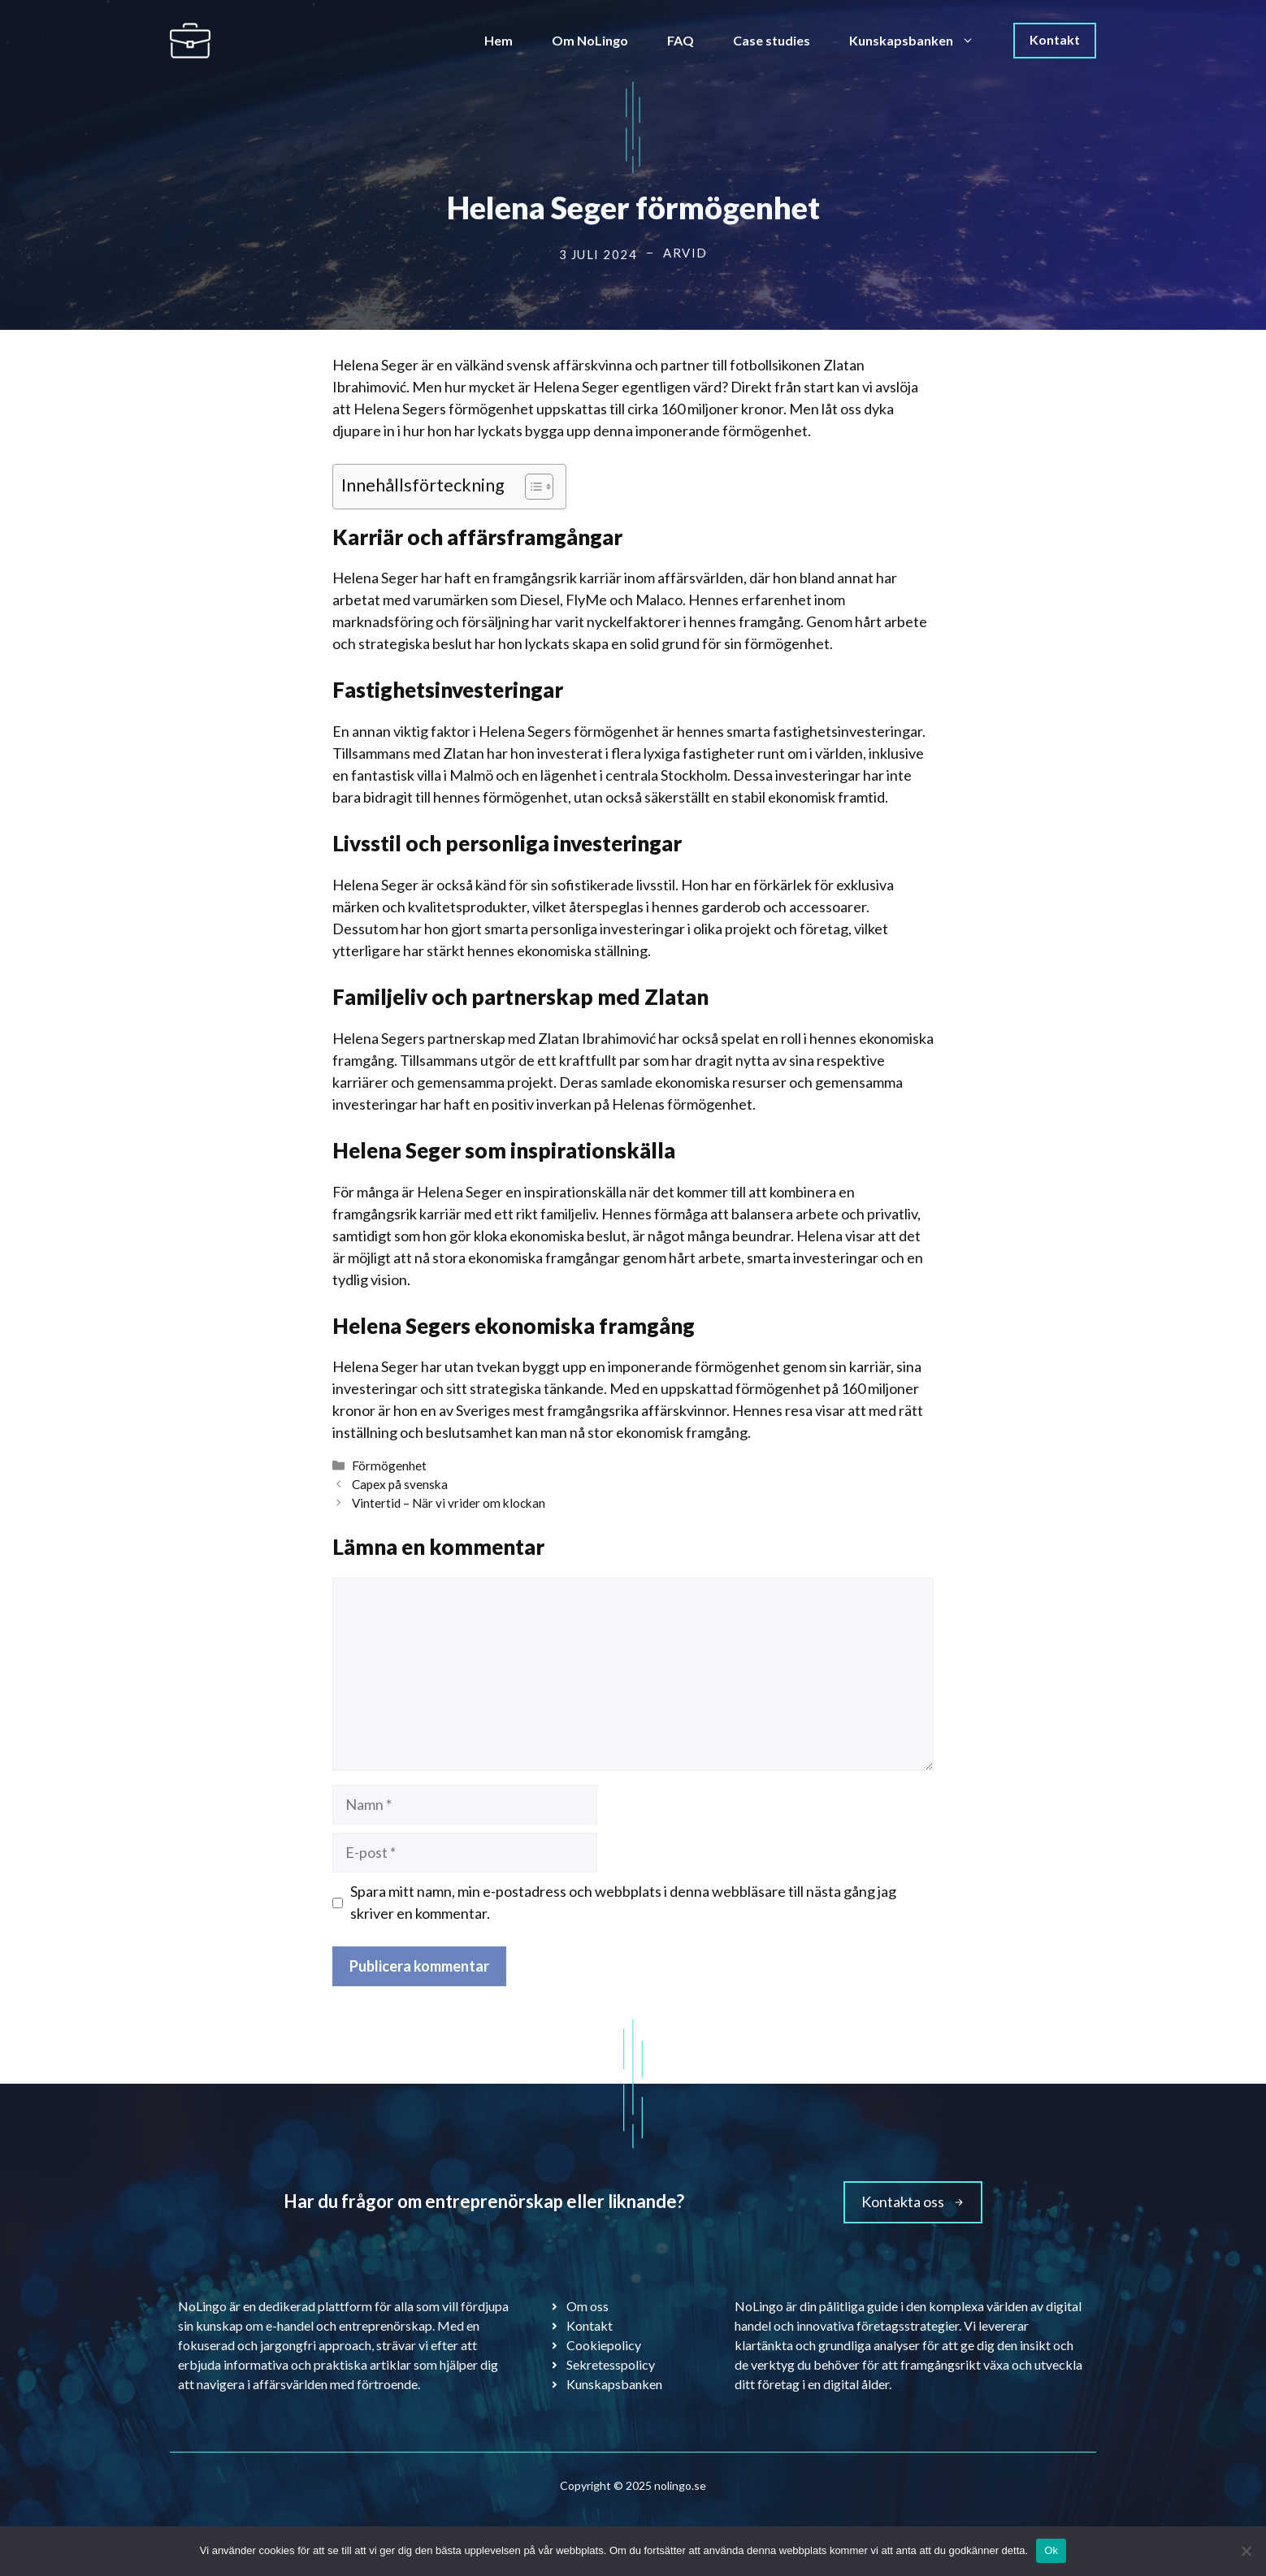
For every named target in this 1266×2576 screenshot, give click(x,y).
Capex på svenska (400, 1484)
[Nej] (1246, 2551)
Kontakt (1055, 39)
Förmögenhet (389, 1465)
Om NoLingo (590, 40)
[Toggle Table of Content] (531, 486)
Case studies (771, 40)
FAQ (680, 40)
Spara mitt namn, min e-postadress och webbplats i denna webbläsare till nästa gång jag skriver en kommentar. (623, 1902)
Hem (498, 40)
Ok (1051, 2550)
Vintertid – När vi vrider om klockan (448, 1503)
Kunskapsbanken (921, 40)
